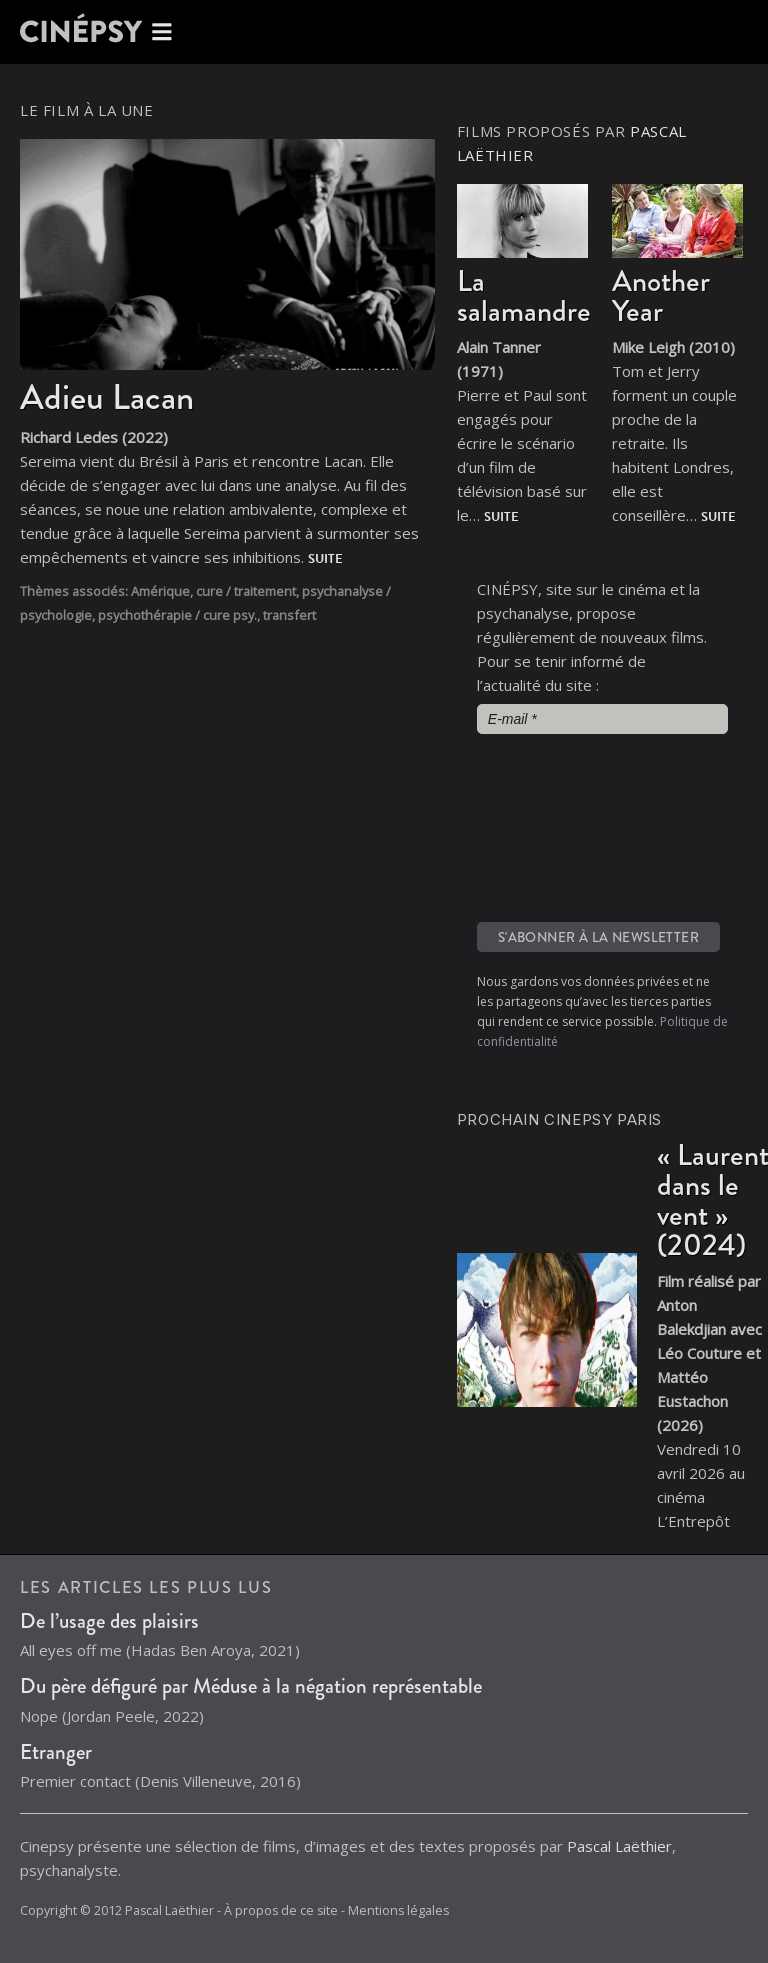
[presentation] (559, 826)
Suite (325, 559)
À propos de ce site (281, 1910)
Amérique (160, 591)
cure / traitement (246, 591)
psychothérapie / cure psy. (177, 615)
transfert (289, 615)
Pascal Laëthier (619, 1846)
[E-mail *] (602, 719)
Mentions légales (398, 1910)
